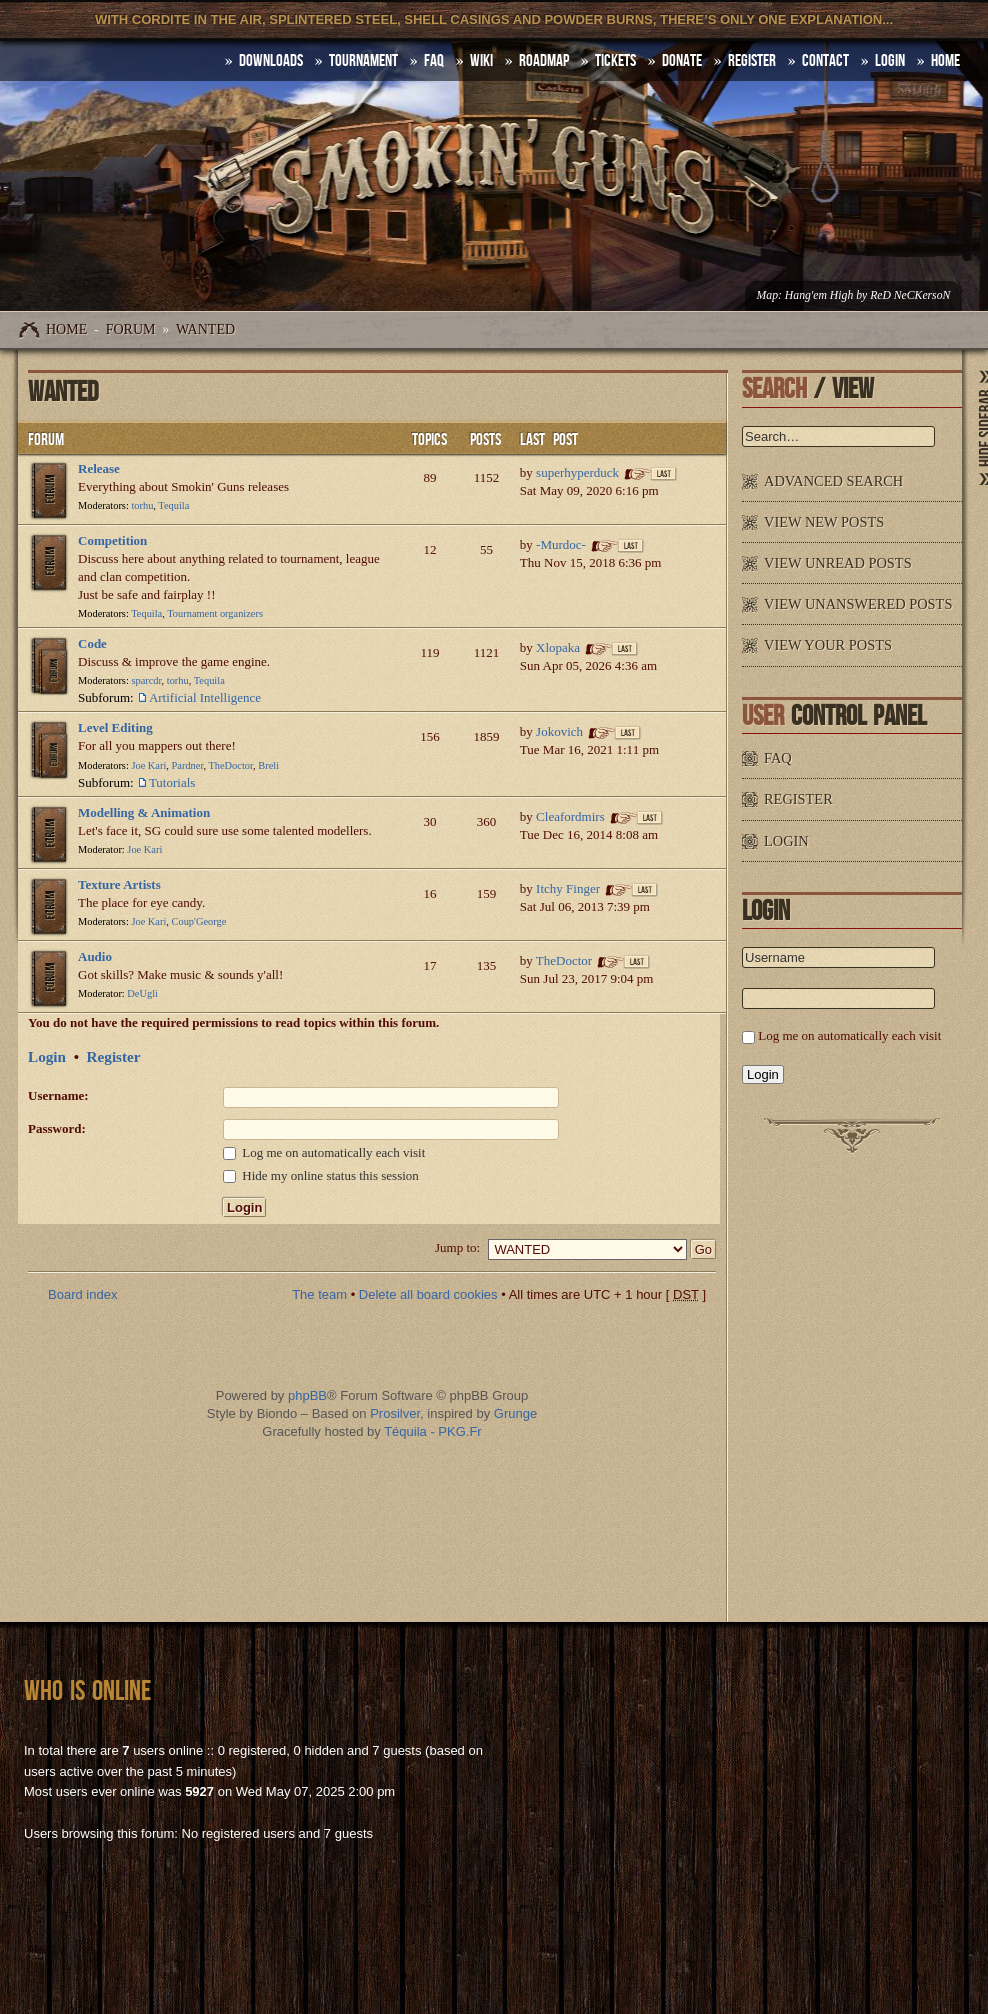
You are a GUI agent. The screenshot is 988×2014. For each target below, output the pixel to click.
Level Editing (115, 727)
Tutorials (172, 782)
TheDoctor (230, 765)
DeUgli (142, 993)
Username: (58, 1095)
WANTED (205, 329)
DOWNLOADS (271, 61)
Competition (112, 540)
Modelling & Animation (144, 812)
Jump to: (457, 1247)
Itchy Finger (568, 888)
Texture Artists (119, 884)
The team (319, 1294)
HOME (945, 61)
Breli (268, 765)
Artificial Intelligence (205, 697)
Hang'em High (819, 295)
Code (92, 643)
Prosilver (395, 1413)
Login (890, 61)
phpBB (307, 1395)
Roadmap (544, 61)
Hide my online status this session (321, 1175)
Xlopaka (558, 647)
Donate (682, 61)
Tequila (173, 505)
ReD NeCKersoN (910, 295)
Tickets (615, 61)
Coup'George (199, 921)
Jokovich (559, 731)
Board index (82, 1294)
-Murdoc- (561, 544)
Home (66, 329)
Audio (95, 956)
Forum (131, 329)
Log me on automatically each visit (324, 1152)
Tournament (363, 61)
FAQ (434, 61)
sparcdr (146, 680)
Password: (57, 1128)
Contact (825, 61)
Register (752, 61)
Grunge (515, 1413)
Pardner (188, 765)
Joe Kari (148, 765)
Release (99, 468)
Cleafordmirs (570, 816)
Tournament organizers (215, 613)
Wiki (481, 61)
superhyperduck (577, 472)
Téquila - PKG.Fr (433, 1431)
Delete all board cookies (428, 1294)
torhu (142, 505)
